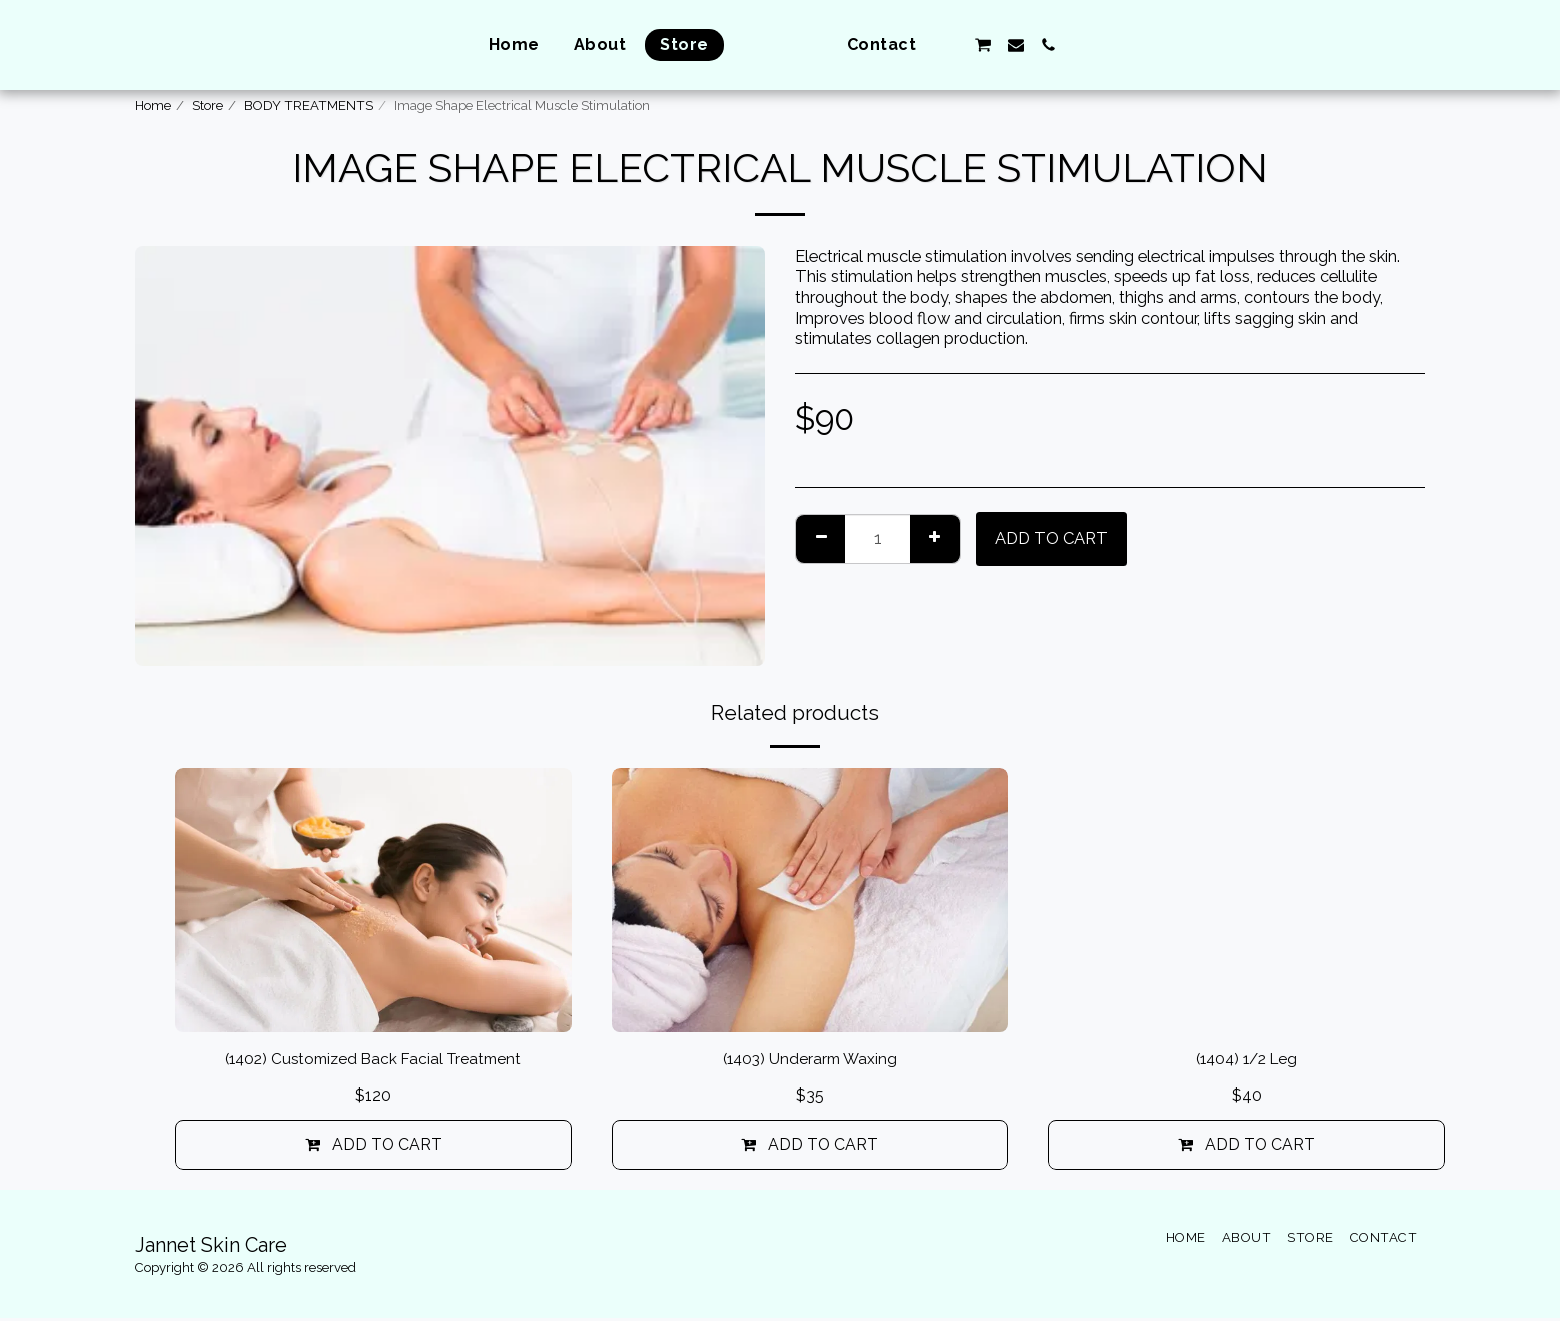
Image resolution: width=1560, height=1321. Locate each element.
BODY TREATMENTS (308, 105)
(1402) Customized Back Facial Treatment (373, 1060)
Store (207, 105)
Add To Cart (1051, 538)
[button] (986, 45)
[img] (373, 900)
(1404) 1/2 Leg (1247, 1060)
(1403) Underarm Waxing (809, 1060)
